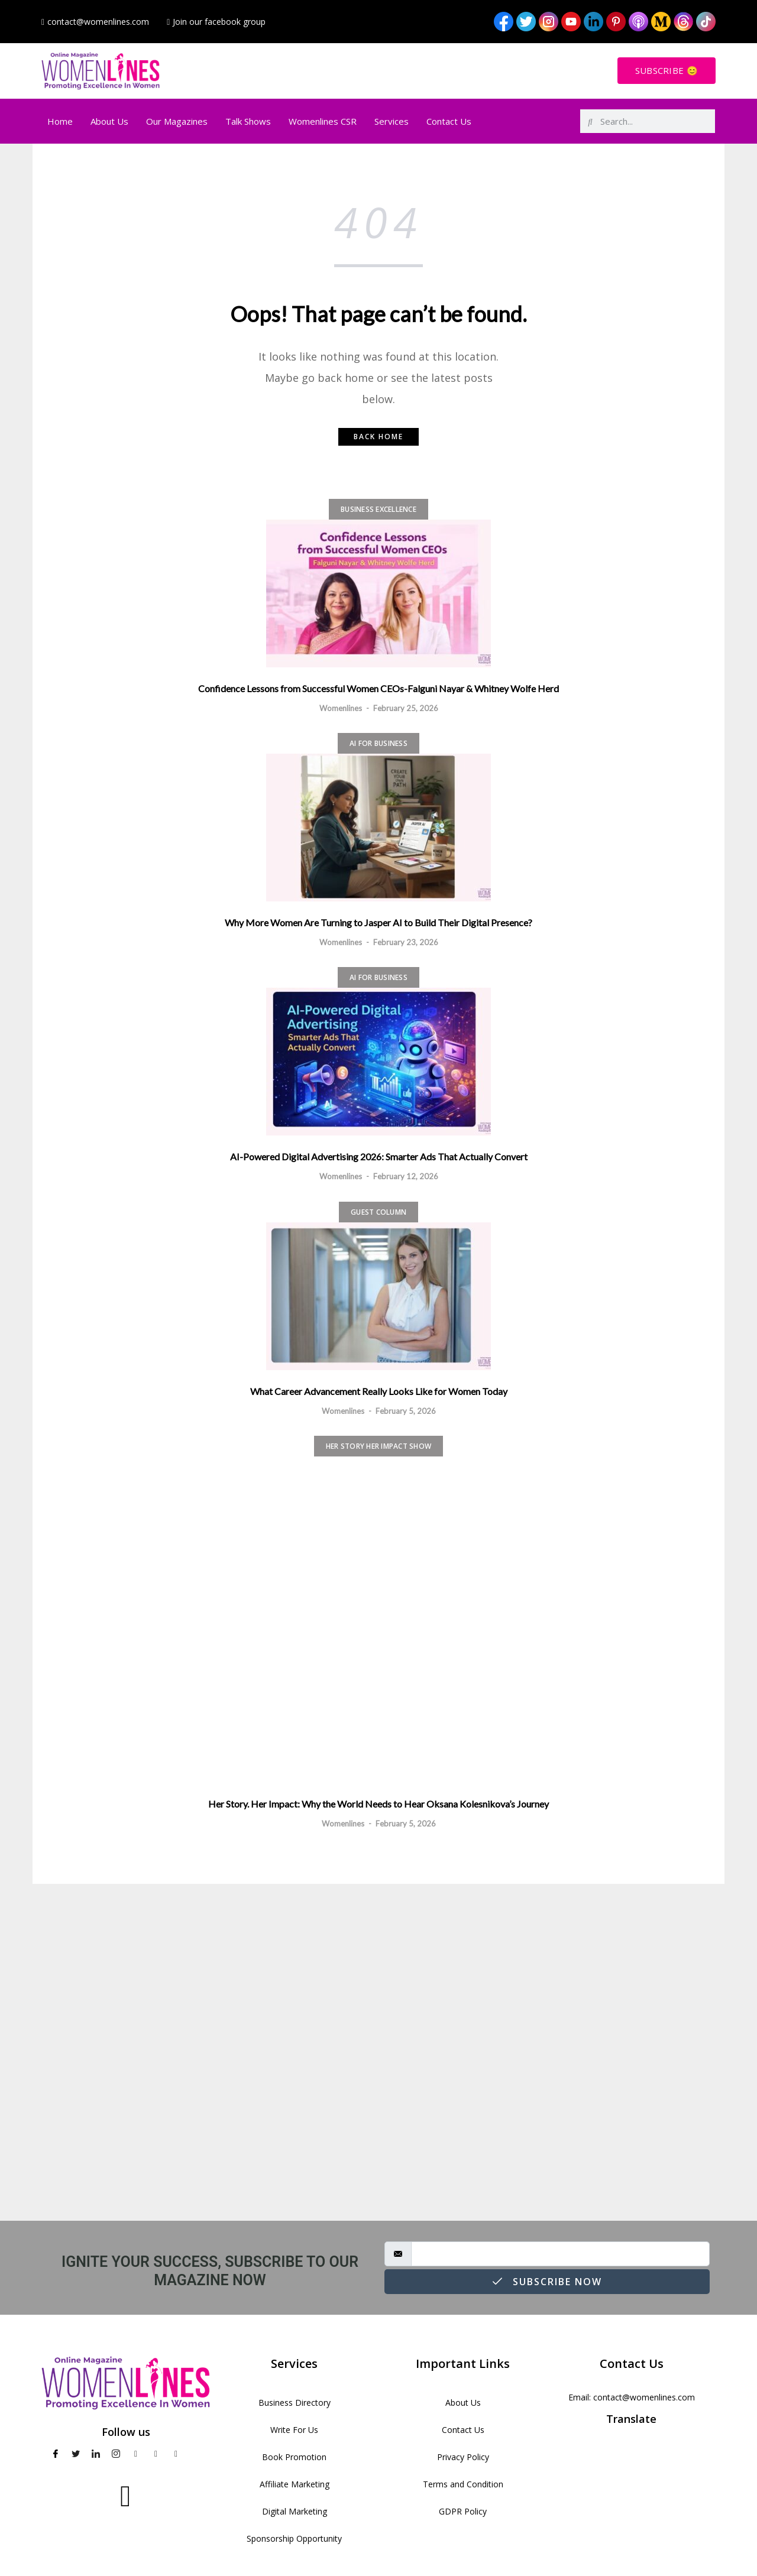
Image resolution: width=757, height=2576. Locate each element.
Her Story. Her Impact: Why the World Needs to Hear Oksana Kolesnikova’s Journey (378, 1803)
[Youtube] (136, 2454)
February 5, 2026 (406, 1411)
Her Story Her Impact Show (378, 1446)
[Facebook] (55, 2454)
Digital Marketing (294, 2511)
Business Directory (294, 2402)
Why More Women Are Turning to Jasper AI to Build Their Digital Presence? (378, 922)
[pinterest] (156, 2454)
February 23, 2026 (405, 942)
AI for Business (378, 743)
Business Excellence (378, 509)
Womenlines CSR (323, 121)
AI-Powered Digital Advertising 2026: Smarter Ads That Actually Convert (379, 1156)
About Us (109, 121)
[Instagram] (116, 2454)
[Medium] (176, 2454)
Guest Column (378, 1212)
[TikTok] (196, 2454)
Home (60, 121)
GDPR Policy (463, 2511)
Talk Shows (248, 121)
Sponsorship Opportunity (294, 2538)
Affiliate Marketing (294, 2484)
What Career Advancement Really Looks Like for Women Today (378, 1391)
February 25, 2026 (405, 708)
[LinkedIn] (96, 2454)
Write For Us (294, 2429)
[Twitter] (76, 2454)
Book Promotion (294, 2457)
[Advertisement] (378, 2052)
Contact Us (448, 121)
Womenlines (340, 708)
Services (391, 121)
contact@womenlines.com (644, 2397)
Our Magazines (177, 121)
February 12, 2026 (405, 1176)
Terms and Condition (463, 2484)
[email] (560, 2253)
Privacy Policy (463, 2457)
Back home (378, 437)
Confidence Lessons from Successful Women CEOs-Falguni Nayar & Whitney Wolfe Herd (378, 688)
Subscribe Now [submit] (547, 2281)
